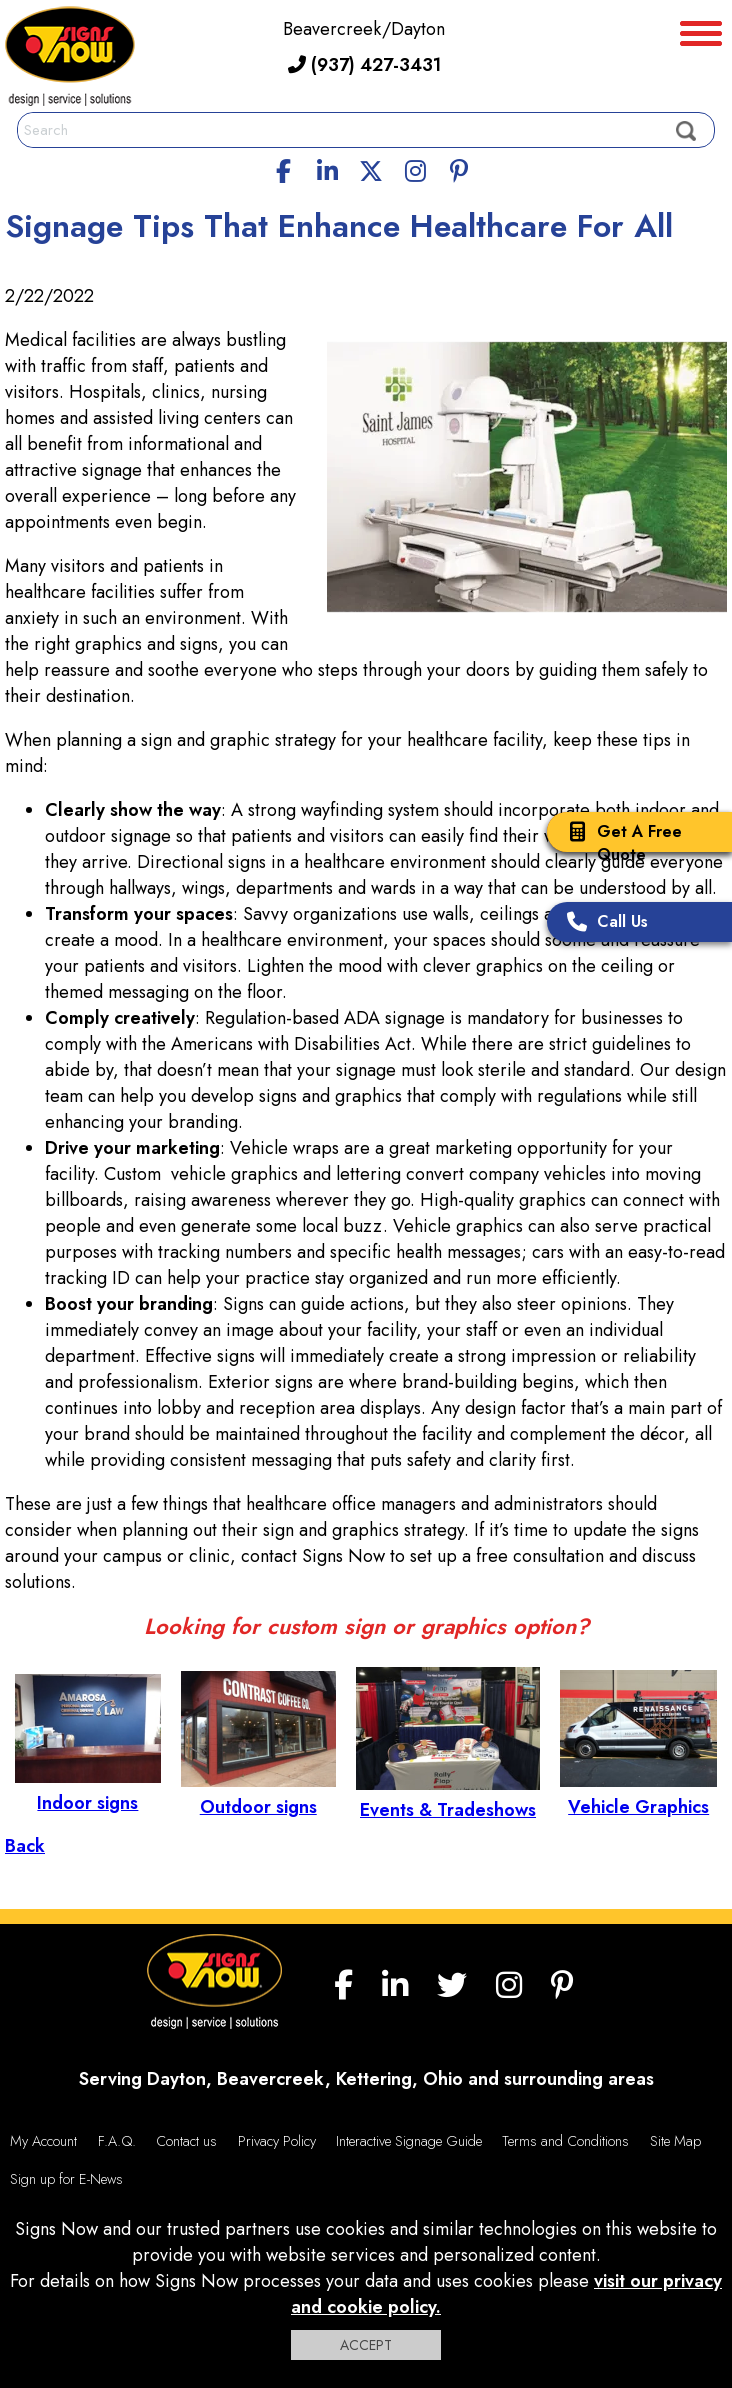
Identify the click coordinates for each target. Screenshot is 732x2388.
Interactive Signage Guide (409, 2141)
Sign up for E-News (66, 2179)
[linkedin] (328, 168)
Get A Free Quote (619, 843)
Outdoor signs (258, 1794)
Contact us (186, 2141)
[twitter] (371, 168)
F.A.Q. (117, 2141)
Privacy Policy (277, 2141)
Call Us (602, 923)
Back (25, 1846)
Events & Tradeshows (448, 1797)
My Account (43, 2141)
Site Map (675, 2141)
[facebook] (284, 168)
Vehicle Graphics (638, 1794)
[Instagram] (415, 168)
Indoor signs (88, 1790)
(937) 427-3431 (364, 65)
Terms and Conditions (565, 2141)
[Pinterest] (459, 168)
